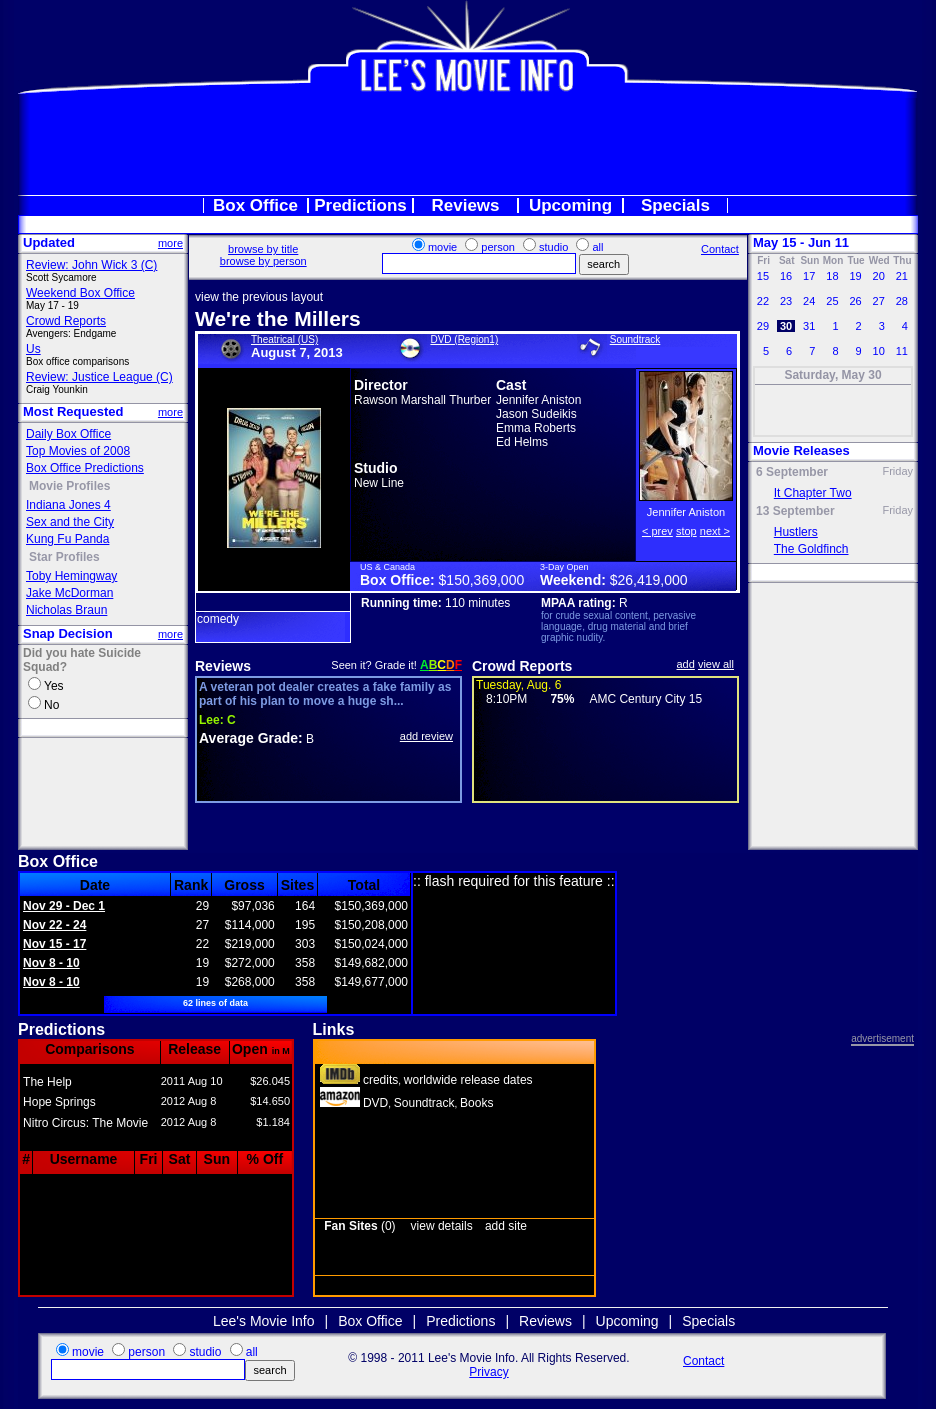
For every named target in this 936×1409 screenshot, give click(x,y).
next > (715, 531)
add (686, 664)
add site (506, 1226)
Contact (720, 249)
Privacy (488, 1372)
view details (442, 1226)
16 (786, 276)
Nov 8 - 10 (51, 963)
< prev (657, 531)
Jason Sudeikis (536, 414)
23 (786, 301)
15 (763, 276)
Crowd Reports (66, 321)
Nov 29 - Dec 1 (64, 906)
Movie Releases (801, 450)
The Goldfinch (811, 549)
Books (476, 1103)
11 (902, 351)
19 (855, 276)
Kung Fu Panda (67, 539)
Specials (675, 205)
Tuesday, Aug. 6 (518, 685)
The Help (47, 1082)
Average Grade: (251, 738)
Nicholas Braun (66, 610)
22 (763, 301)
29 (763, 326)
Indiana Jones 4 (68, 505)
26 (855, 301)
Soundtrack (635, 339)
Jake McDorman (69, 593)
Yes (54, 686)
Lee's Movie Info (264, 1321)
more (170, 243)
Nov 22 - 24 (54, 925)
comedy (218, 619)
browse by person (263, 261)
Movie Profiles (69, 486)
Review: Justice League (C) (99, 377)
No (51, 705)
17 (809, 276)
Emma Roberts (536, 428)
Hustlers (796, 532)
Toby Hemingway (71, 576)
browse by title (263, 249)
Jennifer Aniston (538, 400)
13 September (795, 511)
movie (442, 247)
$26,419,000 (649, 580)
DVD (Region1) (464, 339)
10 (878, 351)
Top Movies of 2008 (78, 451)
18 (832, 276)
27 (878, 301)
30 (786, 326)
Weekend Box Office (80, 293)
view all (716, 664)
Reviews (465, 205)
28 (902, 301)
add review (426, 736)
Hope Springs (59, 1102)
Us (33, 349)
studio (553, 247)
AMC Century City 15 (645, 699)
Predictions (360, 205)
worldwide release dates (468, 1080)
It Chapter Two (813, 493)
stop (686, 531)
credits (380, 1080)
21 (902, 276)
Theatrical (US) (284, 339)
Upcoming (570, 205)
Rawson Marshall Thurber (422, 400)
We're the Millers (278, 318)
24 (809, 301)
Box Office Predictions (85, 468)
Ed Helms (522, 442)
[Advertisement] (468, 144)
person (498, 247)
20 (878, 276)
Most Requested (73, 411)
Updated (49, 242)
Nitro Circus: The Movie (85, 1123)
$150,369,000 (482, 580)
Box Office (255, 205)
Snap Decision (68, 633)
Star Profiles (64, 557)
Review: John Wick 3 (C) (91, 265)
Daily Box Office (68, 434)
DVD (375, 1103)
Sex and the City (70, 522)
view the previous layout (259, 297)
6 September (792, 472)
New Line (379, 483)
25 (832, 301)
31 (809, 326)
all (597, 247)
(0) (359, 1226)
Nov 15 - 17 (54, 944)
